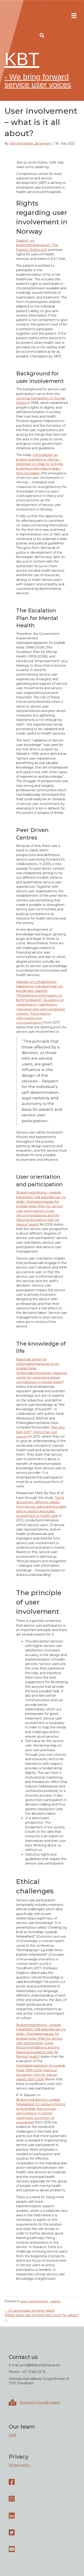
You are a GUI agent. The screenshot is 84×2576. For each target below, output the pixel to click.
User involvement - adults (40, 2301)
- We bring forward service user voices (37, 80)
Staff (12, 2435)
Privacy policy (19, 2465)
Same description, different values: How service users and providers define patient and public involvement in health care (41, 1507)
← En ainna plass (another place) (29, 2311)
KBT (21, 59)
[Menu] (74, 15)
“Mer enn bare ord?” (40, 1431)
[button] (42, 35)
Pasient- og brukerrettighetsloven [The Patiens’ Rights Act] (37, 245)
